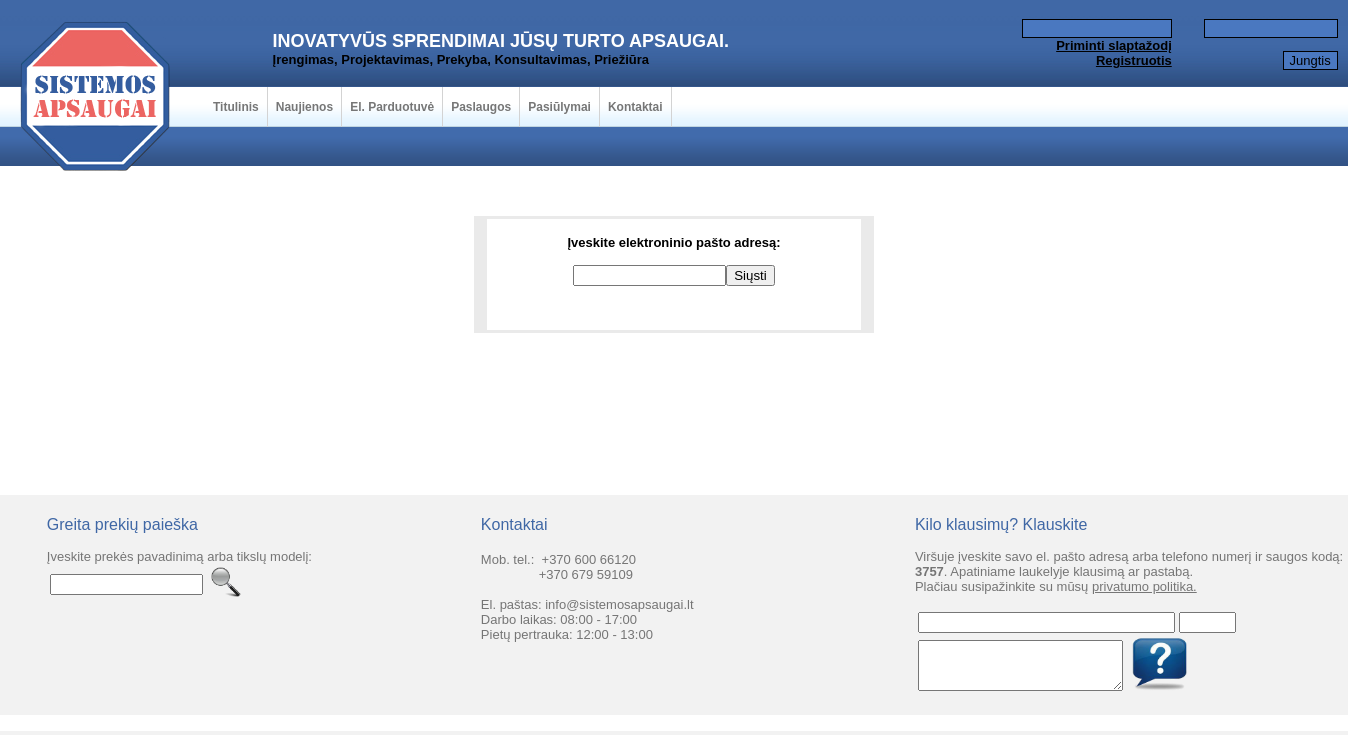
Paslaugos (481, 107)
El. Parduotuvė (392, 107)
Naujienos (304, 107)
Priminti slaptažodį (1114, 45)
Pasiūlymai (559, 107)
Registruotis (1134, 60)
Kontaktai (635, 107)
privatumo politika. (1144, 586)
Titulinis (236, 107)
